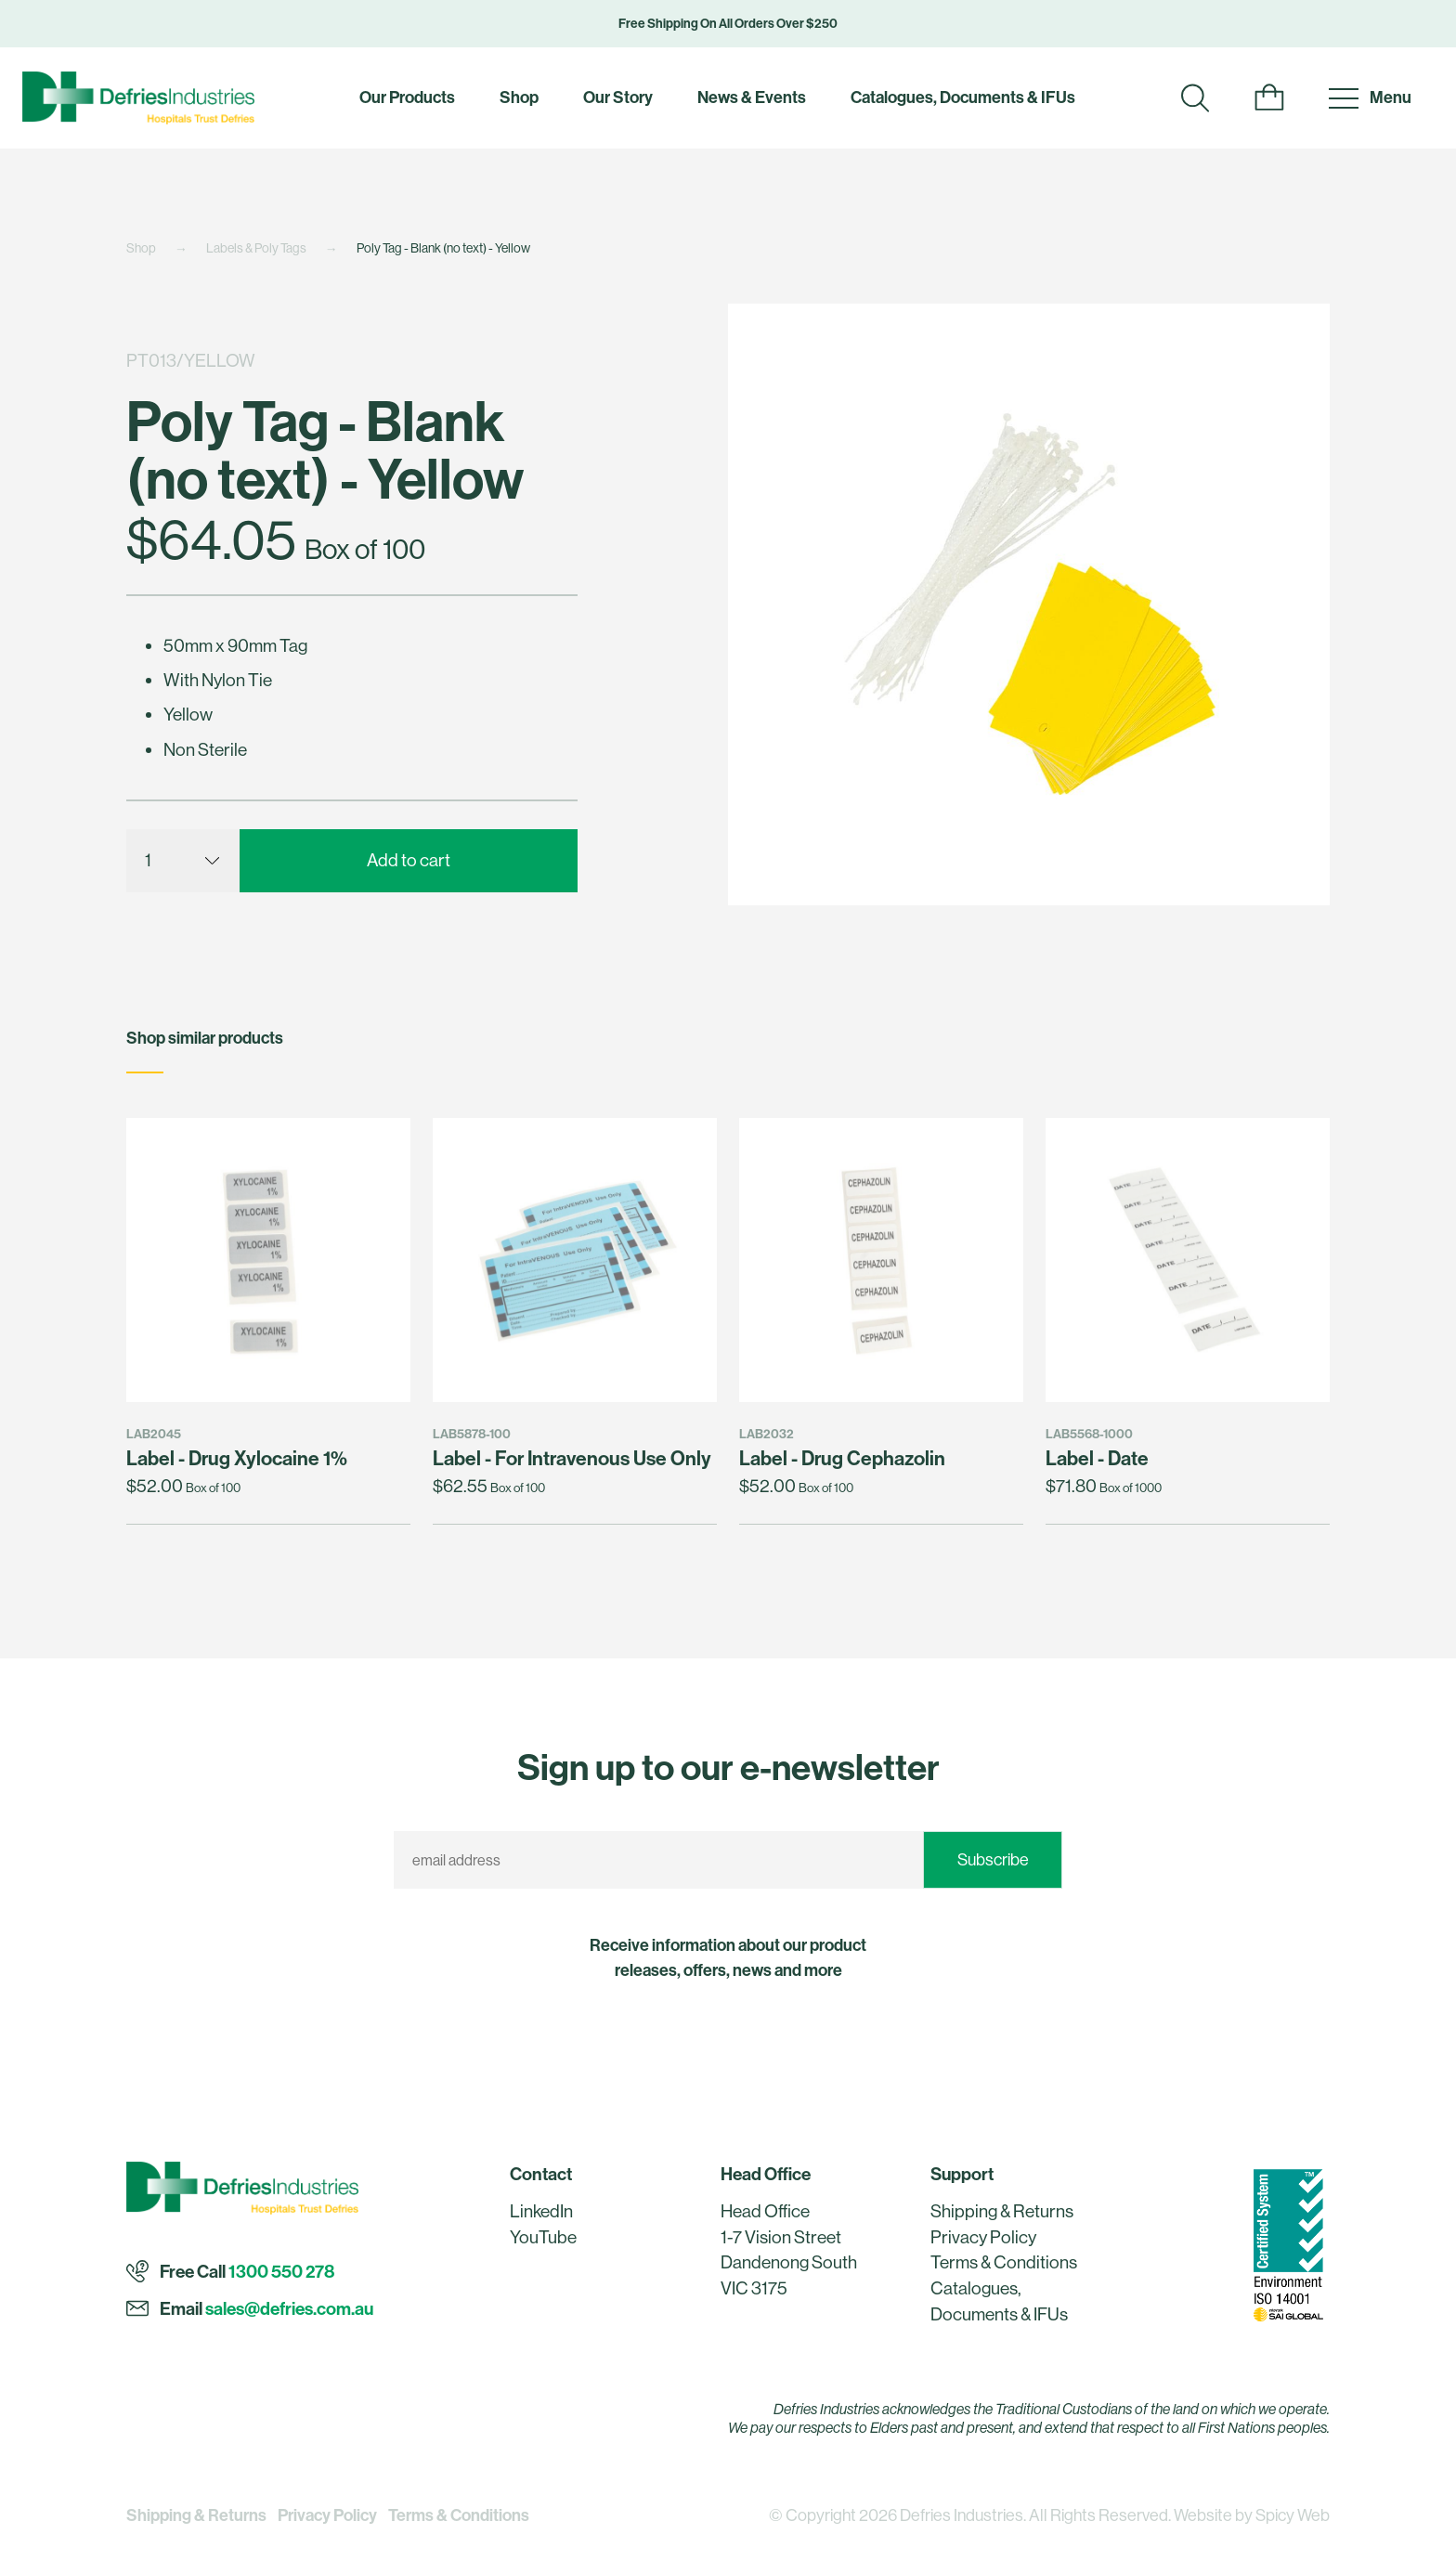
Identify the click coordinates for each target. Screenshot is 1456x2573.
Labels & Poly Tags (256, 248)
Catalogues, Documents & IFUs (963, 97)
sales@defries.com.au (289, 2308)
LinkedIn (541, 2211)
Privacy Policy (983, 2237)
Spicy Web (1292, 2515)
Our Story (618, 97)
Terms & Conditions (1003, 2262)
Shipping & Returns (1001, 2211)
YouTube (543, 2237)
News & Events (751, 97)
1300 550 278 (281, 2271)
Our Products (407, 97)
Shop (519, 97)
